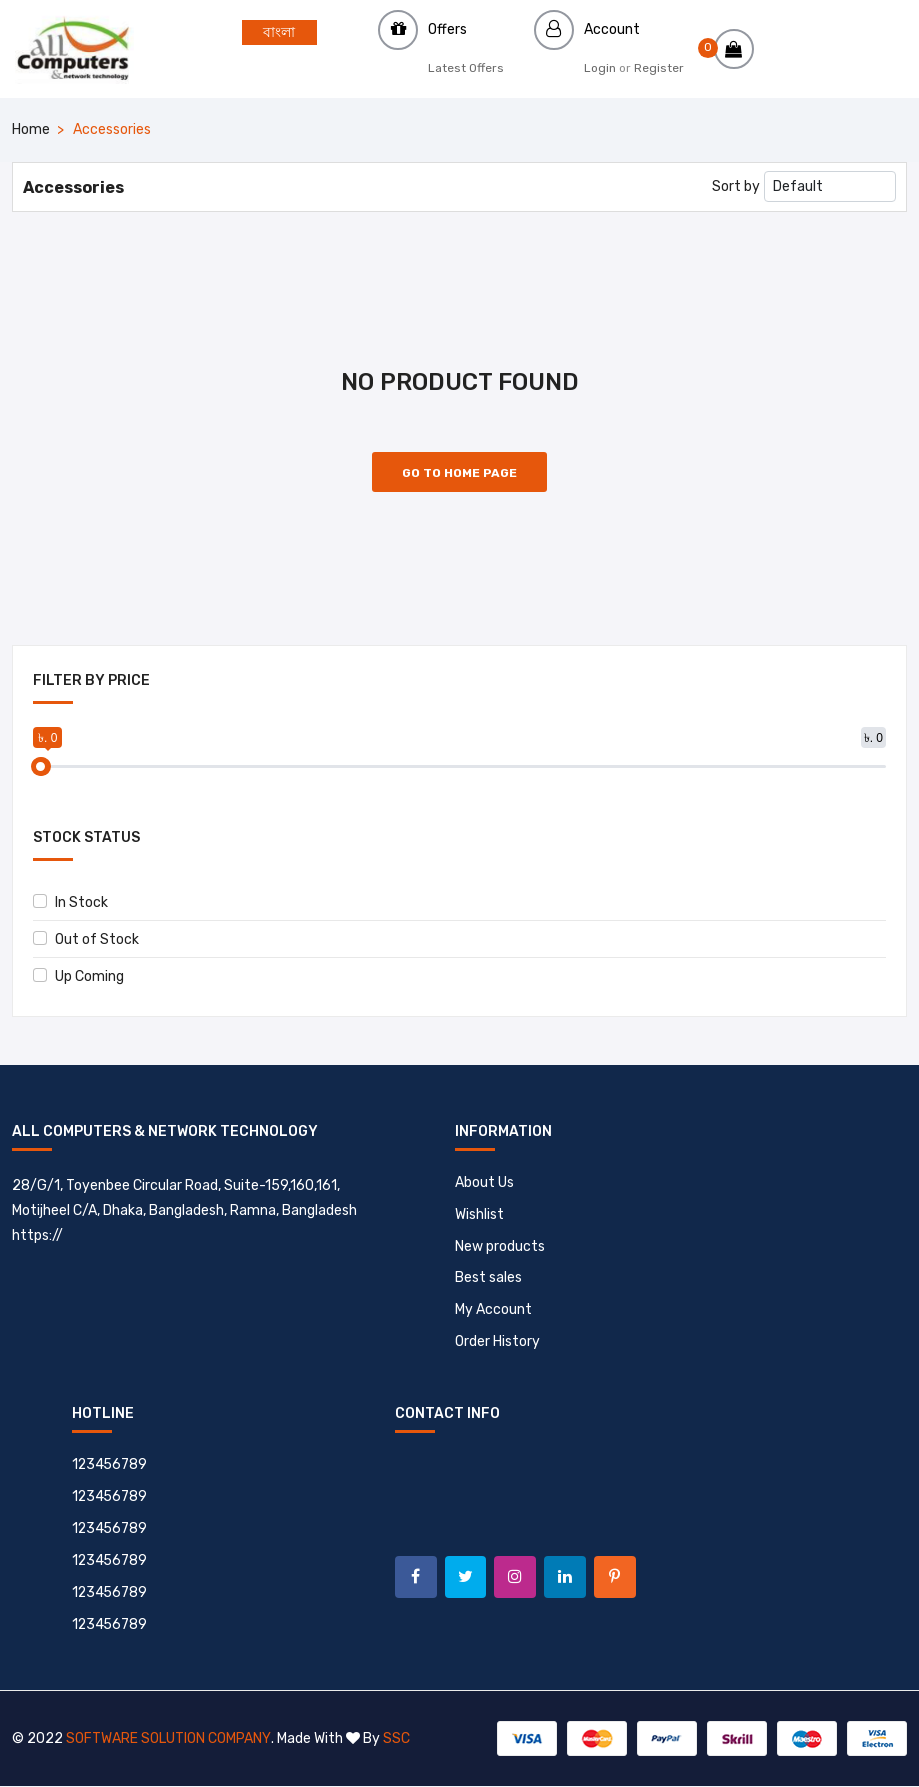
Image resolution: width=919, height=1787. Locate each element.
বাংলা (279, 32)
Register (659, 68)
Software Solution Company (168, 1739)
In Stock (70, 902)
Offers (447, 29)
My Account (493, 1310)
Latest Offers (466, 68)
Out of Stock (86, 939)
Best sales (488, 1278)
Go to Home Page (459, 473)
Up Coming (78, 976)
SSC (395, 1739)
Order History (497, 1342)
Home (31, 129)
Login (600, 68)
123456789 (110, 1465)
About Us (484, 1182)
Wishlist (479, 1214)
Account (612, 29)
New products (500, 1246)
